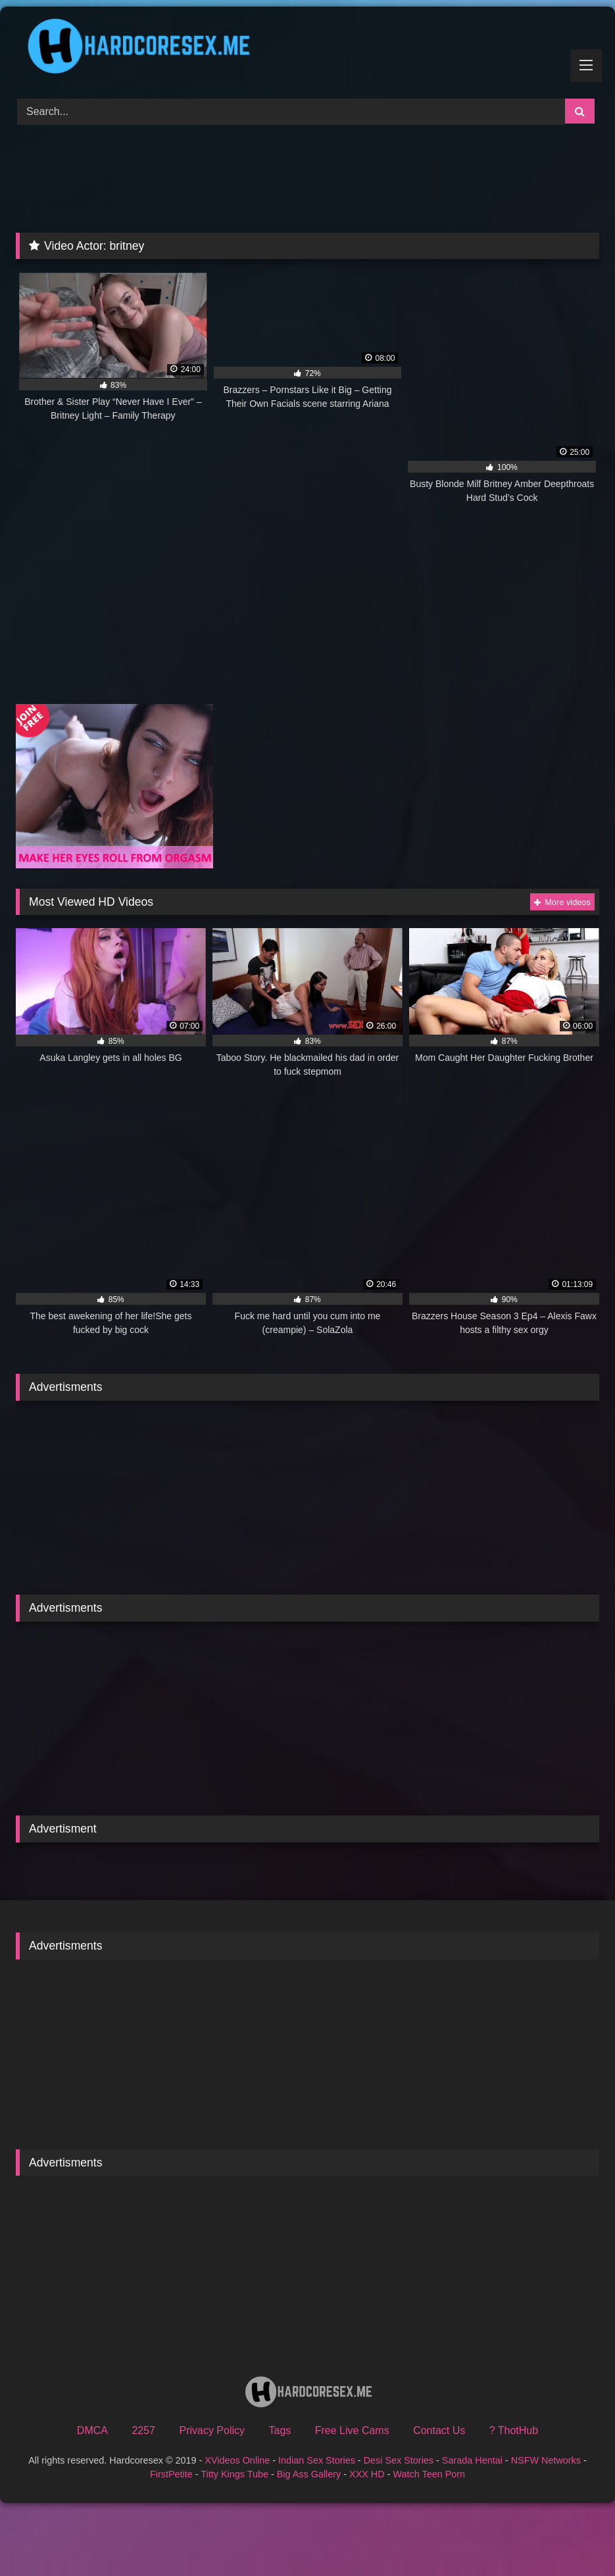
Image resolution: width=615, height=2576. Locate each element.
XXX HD (367, 2474)
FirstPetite (171, 2474)
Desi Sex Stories (398, 2460)
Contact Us (439, 2430)
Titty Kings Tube (234, 2474)
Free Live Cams (352, 2430)
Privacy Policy (212, 2430)
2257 (143, 2430)
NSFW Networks (546, 2460)
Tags (280, 2430)
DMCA (92, 2430)
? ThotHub (513, 2430)
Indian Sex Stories (316, 2460)
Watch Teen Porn (429, 2474)
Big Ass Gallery (309, 2474)
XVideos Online (237, 2460)
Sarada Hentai (472, 2460)
